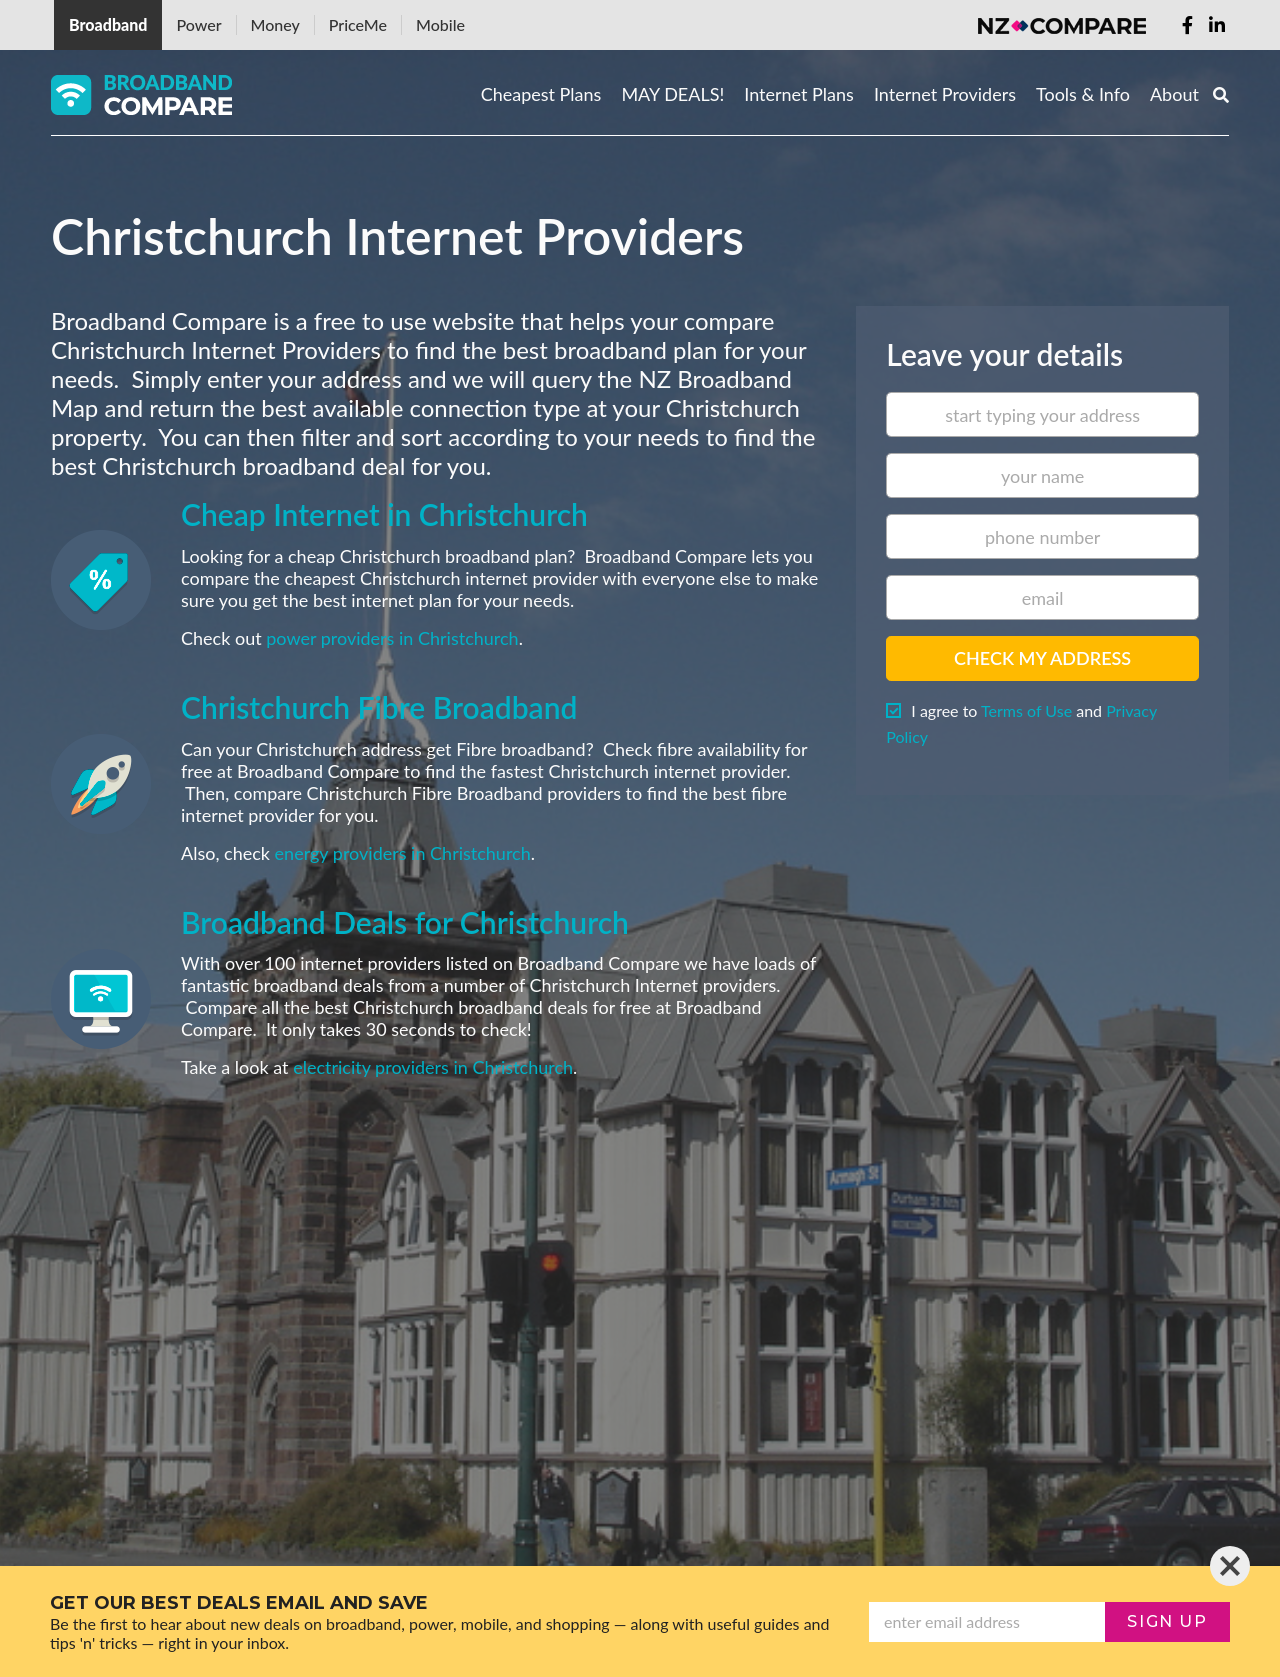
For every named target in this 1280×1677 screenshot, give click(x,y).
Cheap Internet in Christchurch (384, 514)
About (1174, 94)
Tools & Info (1083, 94)
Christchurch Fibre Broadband (379, 707)
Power (198, 24)
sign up (1167, 1621)
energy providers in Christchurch (403, 853)
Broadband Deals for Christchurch (405, 922)
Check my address (1042, 658)
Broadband (108, 24)
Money (275, 24)
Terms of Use (1026, 710)
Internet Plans (799, 94)
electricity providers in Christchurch (433, 1067)
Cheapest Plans (541, 94)
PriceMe (358, 24)
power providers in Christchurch (392, 638)
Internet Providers (945, 94)
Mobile (440, 24)
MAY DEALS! (672, 94)
